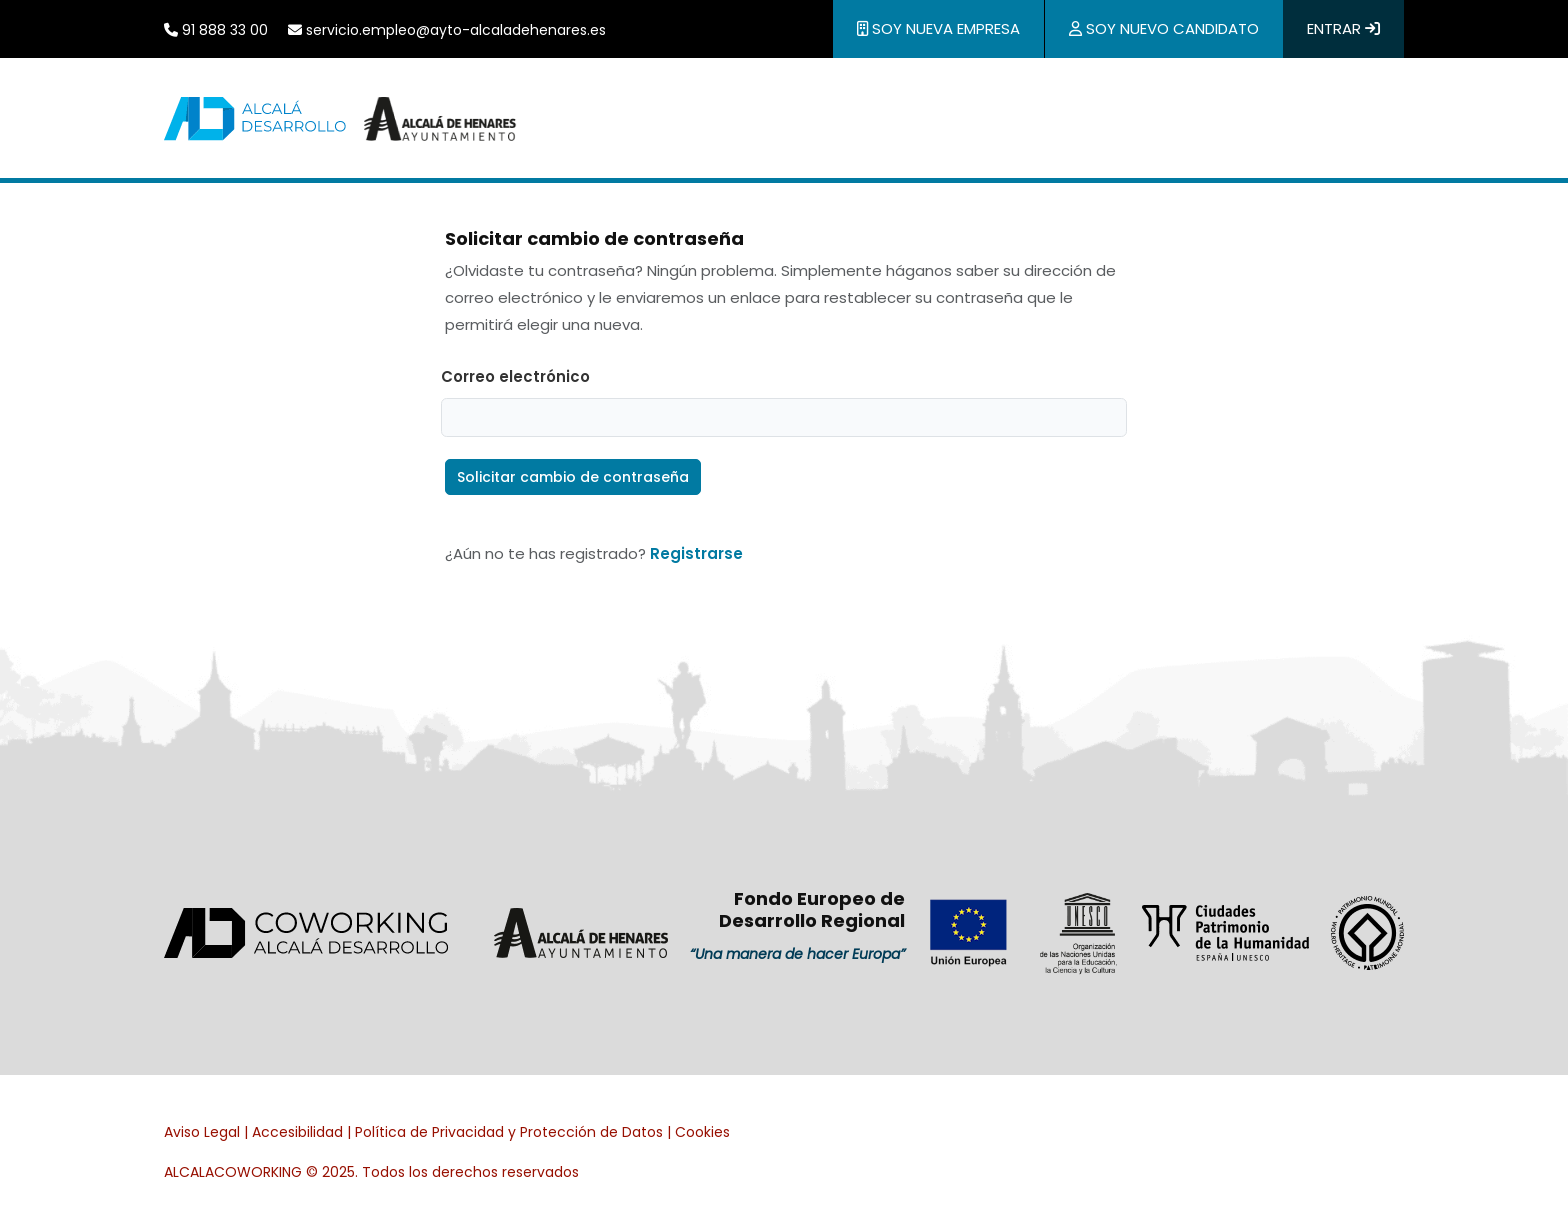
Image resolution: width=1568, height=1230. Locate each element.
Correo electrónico (515, 376)
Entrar (1343, 28)
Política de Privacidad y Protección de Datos (509, 1132)
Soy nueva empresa (938, 28)
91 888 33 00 (216, 30)
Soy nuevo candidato (1164, 28)
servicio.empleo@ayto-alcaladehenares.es (447, 30)
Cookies (702, 1132)
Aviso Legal (202, 1132)
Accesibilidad (297, 1132)
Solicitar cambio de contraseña (573, 477)
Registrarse (696, 553)
